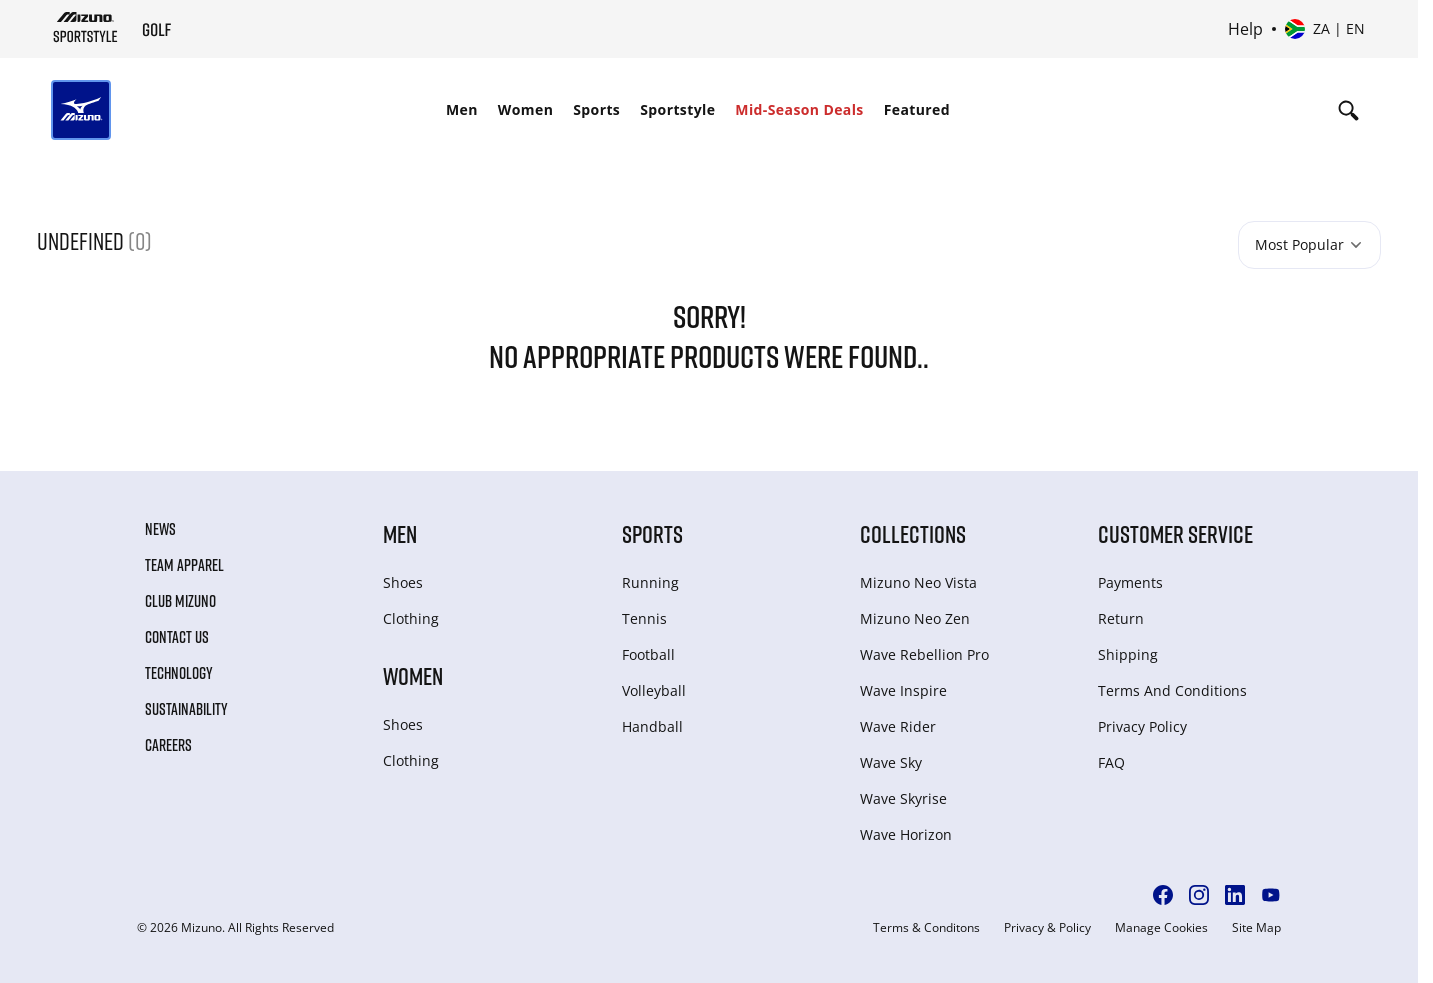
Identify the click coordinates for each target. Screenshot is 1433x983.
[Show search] (1348, 110)
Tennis (644, 618)
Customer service (1175, 533)
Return (1121, 618)
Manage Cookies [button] (1161, 928)
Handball (652, 726)
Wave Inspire (903, 690)
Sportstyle (677, 109)
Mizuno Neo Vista (918, 582)
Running (650, 582)
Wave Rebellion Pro (924, 654)
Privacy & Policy (1047, 928)
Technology (179, 673)
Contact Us (177, 637)
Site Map (1256, 928)
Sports (596, 109)
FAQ (1111, 762)
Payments (1130, 582)
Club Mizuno (180, 601)
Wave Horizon (906, 834)
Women (525, 109)
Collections (913, 533)
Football (648, 654)
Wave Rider (898, 726)
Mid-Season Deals (799, 109)
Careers (168, 745)
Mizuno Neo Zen (915, 618)
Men (462, 109)
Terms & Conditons (926, 928)
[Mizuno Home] (85, 27)
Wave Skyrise (903, 798)
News (160, 529)
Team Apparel (184, 565)
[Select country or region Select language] (1325, 29)
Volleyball (654, 690)
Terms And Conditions (1172, 690)
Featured (917, 109)
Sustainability (186, 709)
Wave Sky (891, 762)
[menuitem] (462, 110)
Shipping (1128, 654)
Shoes (403, 582)
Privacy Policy (1142, 726)
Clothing (411, 618)
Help (1245, 29)
